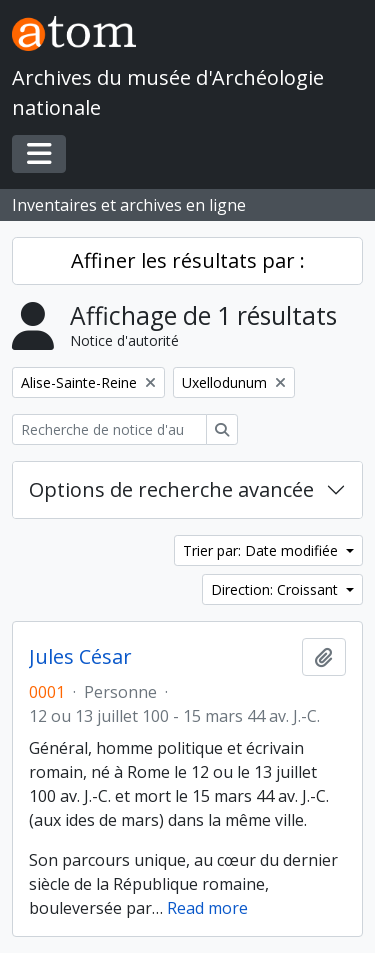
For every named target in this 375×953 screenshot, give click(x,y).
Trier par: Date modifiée (262, 550)
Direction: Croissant (276, 589)
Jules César (80, 657)
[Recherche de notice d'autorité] (109, 429)
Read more (207, 908)
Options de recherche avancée (171, 489)
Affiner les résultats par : (188, 260)
